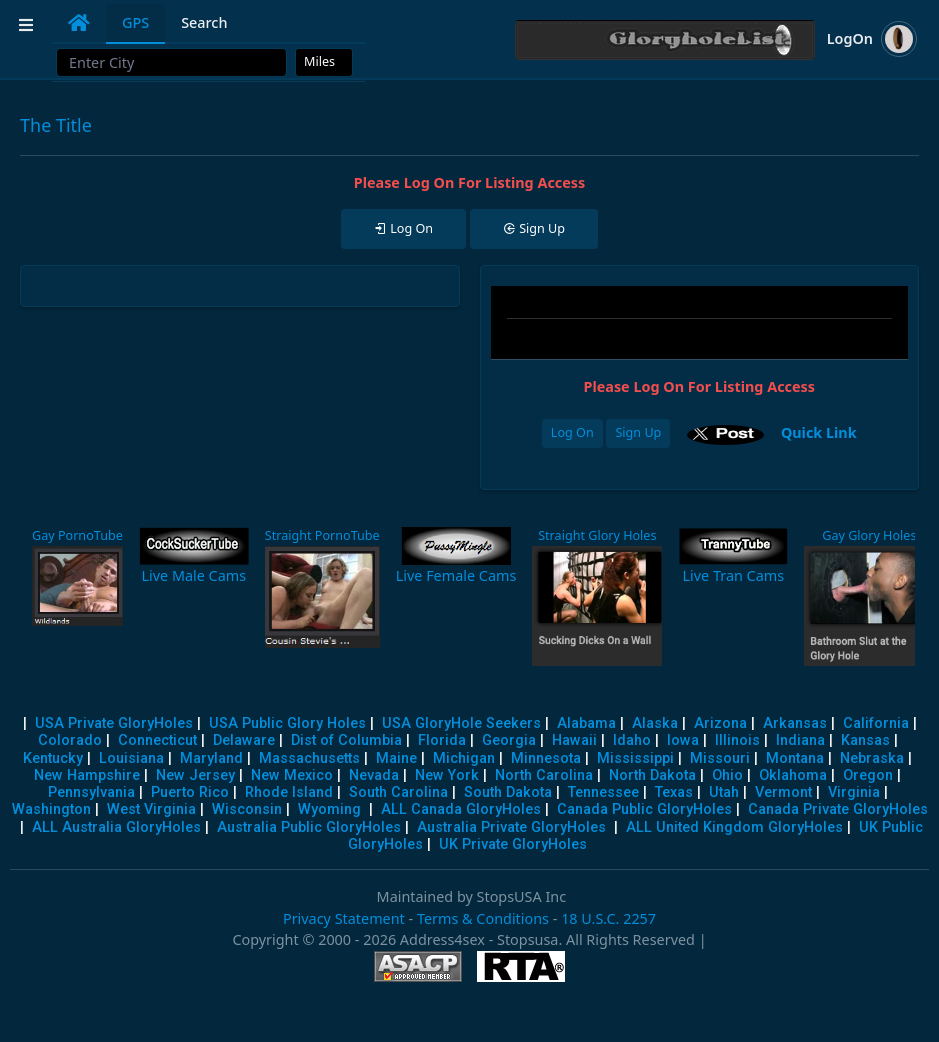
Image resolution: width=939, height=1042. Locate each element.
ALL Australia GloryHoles (116, 827)
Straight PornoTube (322, 535)
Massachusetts (309, 758)
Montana (795, 758)
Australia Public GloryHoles (309, 827)
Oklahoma (793, 775)
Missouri (720, 758)
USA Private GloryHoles (114, 723)
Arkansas (795, 723)
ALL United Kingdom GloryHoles (734, 827)
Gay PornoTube (77, 535)
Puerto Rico (190, 792)
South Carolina (398, 792)
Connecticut (157, 740)
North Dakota (652, 775)
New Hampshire (87, 775)
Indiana (800, 740)
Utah (724, 792)
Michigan (464, 758)
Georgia (509, 740)
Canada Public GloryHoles (644, 809)
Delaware (244, 740)
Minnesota (546, 758)
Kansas (865, 740)
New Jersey (195, 775)
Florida (442, 740)
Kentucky (53, 758)
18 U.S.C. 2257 (608, 918)
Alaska (655, 723)
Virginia (854, 792)
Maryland (211, 758)
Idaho (632, 740)
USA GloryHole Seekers (461, 723)
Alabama (586, 723)
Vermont (783, 792)
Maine (396, 758)
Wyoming (329, 809)
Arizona (720, 723)
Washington (51, 809)
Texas (674, 792)
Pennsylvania (91, 792)
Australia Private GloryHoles (511, 827)
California (876, 723)
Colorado (70, 740)
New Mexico (292, 775)
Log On (572, 432)
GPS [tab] (135, 22)
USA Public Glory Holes (287, 723)
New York (447, 775)
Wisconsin (247, 809)
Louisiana (131, 758)
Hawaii (574, 740)
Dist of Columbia (346, 740)
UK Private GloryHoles (513, 844)
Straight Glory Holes (597, 535)
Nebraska (872, 758)
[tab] (79, 23)
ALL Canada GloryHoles (461, 809)
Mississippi (635, 758)
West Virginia (151, 809)
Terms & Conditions (483, 918)
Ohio (727, 775)
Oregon (868, 775)
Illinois (737, 740)
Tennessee (603, 792)
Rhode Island (289, 792)
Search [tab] (204, 22)
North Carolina (544, 775)
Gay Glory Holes (869, 535)
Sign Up (638, 432)
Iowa (683, 740)
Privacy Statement (344, 918)
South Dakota (508, 792)
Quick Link (819, 431)
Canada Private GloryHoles (838, 809)
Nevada (374, 775)
